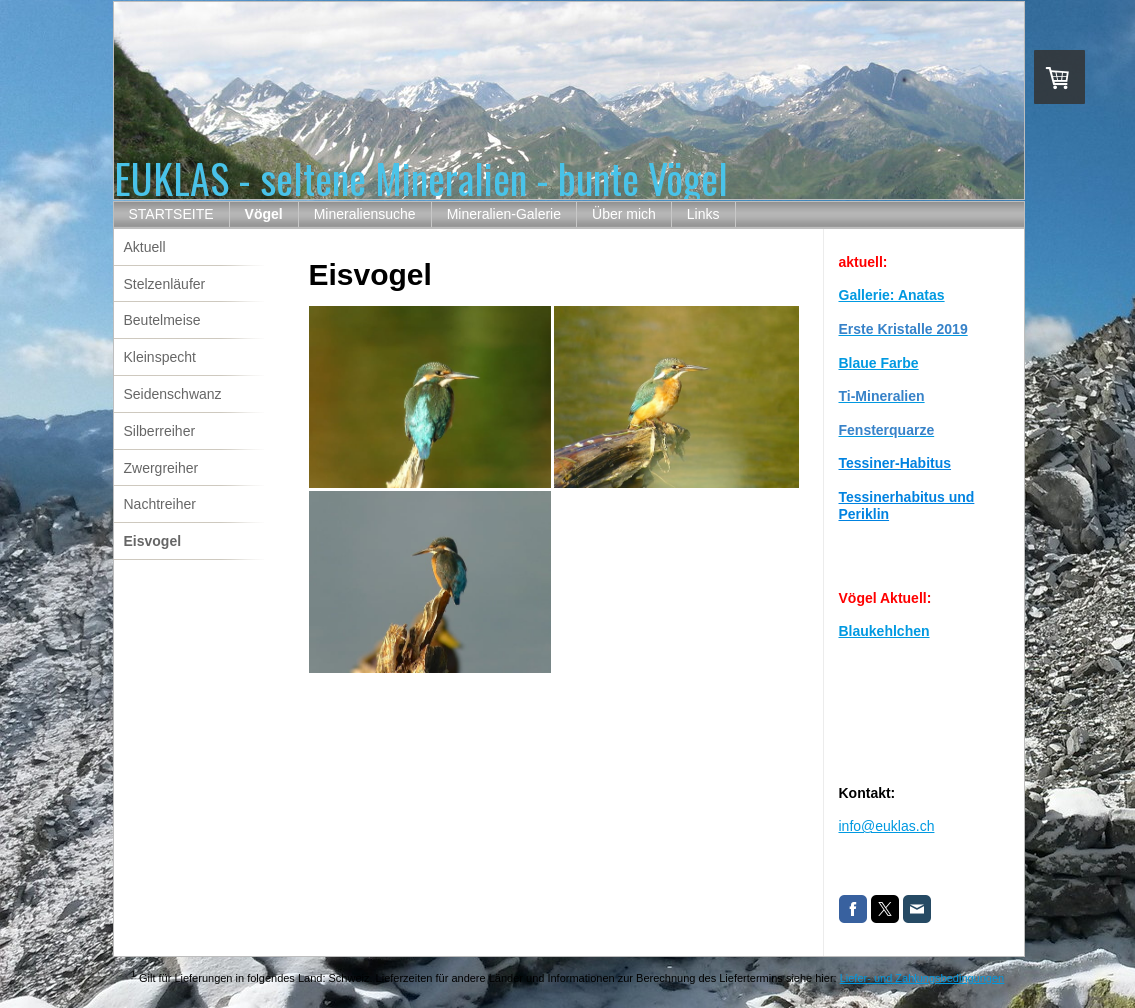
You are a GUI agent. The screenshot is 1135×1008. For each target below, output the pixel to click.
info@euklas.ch (887, 826)
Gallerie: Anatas (892, 295)
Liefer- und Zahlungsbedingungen (922, 978)
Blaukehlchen (884, 631)
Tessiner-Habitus (895, 463)
